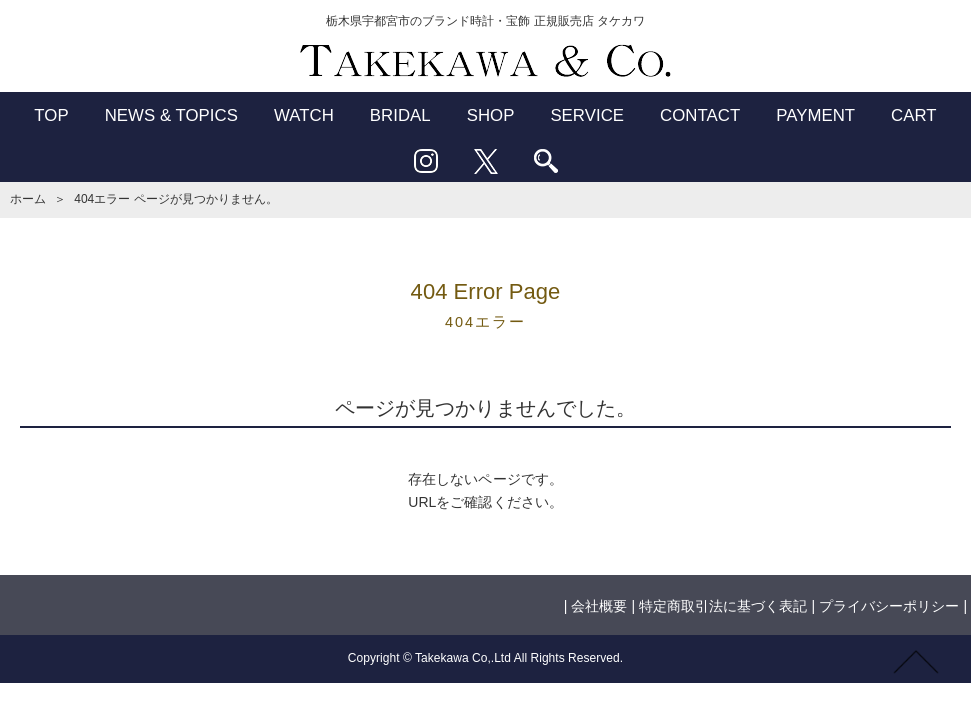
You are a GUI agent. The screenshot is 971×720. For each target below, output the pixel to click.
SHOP (491, 115)
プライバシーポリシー (889, 606)
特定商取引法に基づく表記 (723, 606)
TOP (51, 115)
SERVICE (587, 115)
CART (914, 115)
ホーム (28, 199)
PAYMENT (815, 115)
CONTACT (700, 115)
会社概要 (599, 606)
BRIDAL (400, 115)
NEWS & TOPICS (171, 115)
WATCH (304, 115)
